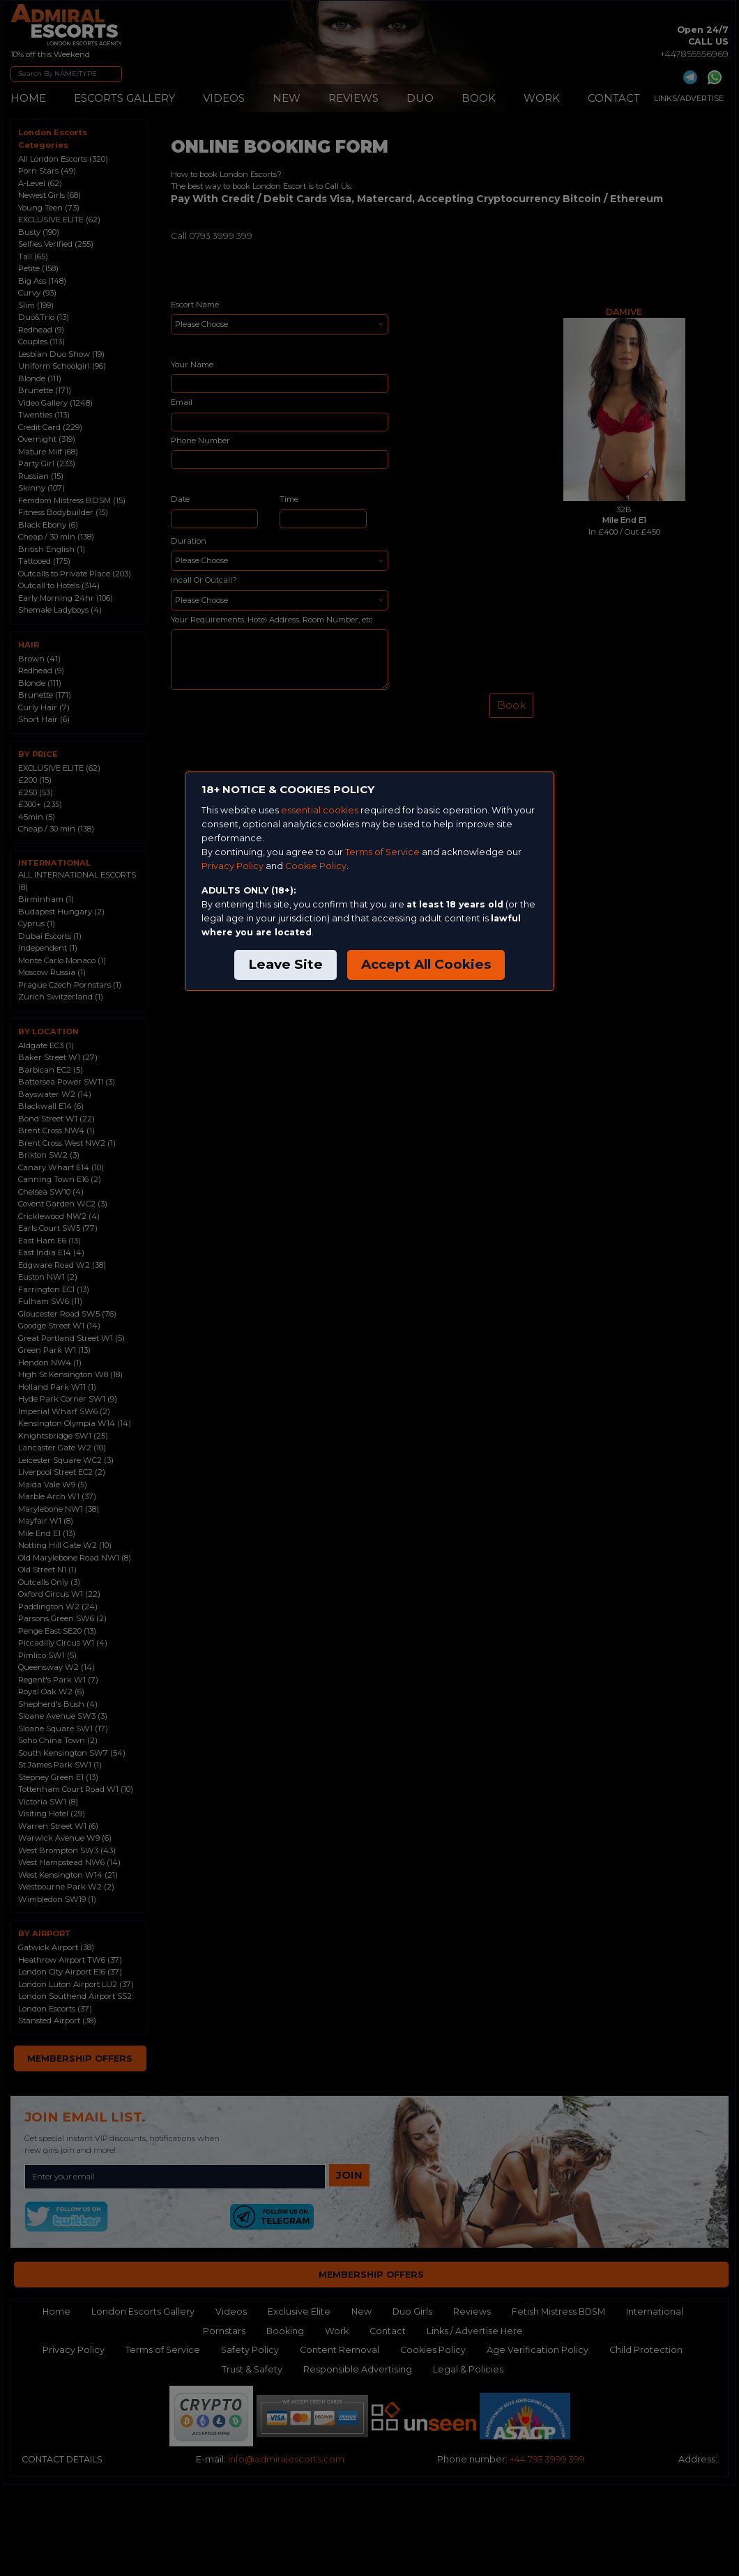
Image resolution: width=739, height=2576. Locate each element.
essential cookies (319, 810)
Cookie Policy (315, 866)
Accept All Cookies (426, 964)
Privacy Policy (232, 866)
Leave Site (285, 964)
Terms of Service (382, 852)
